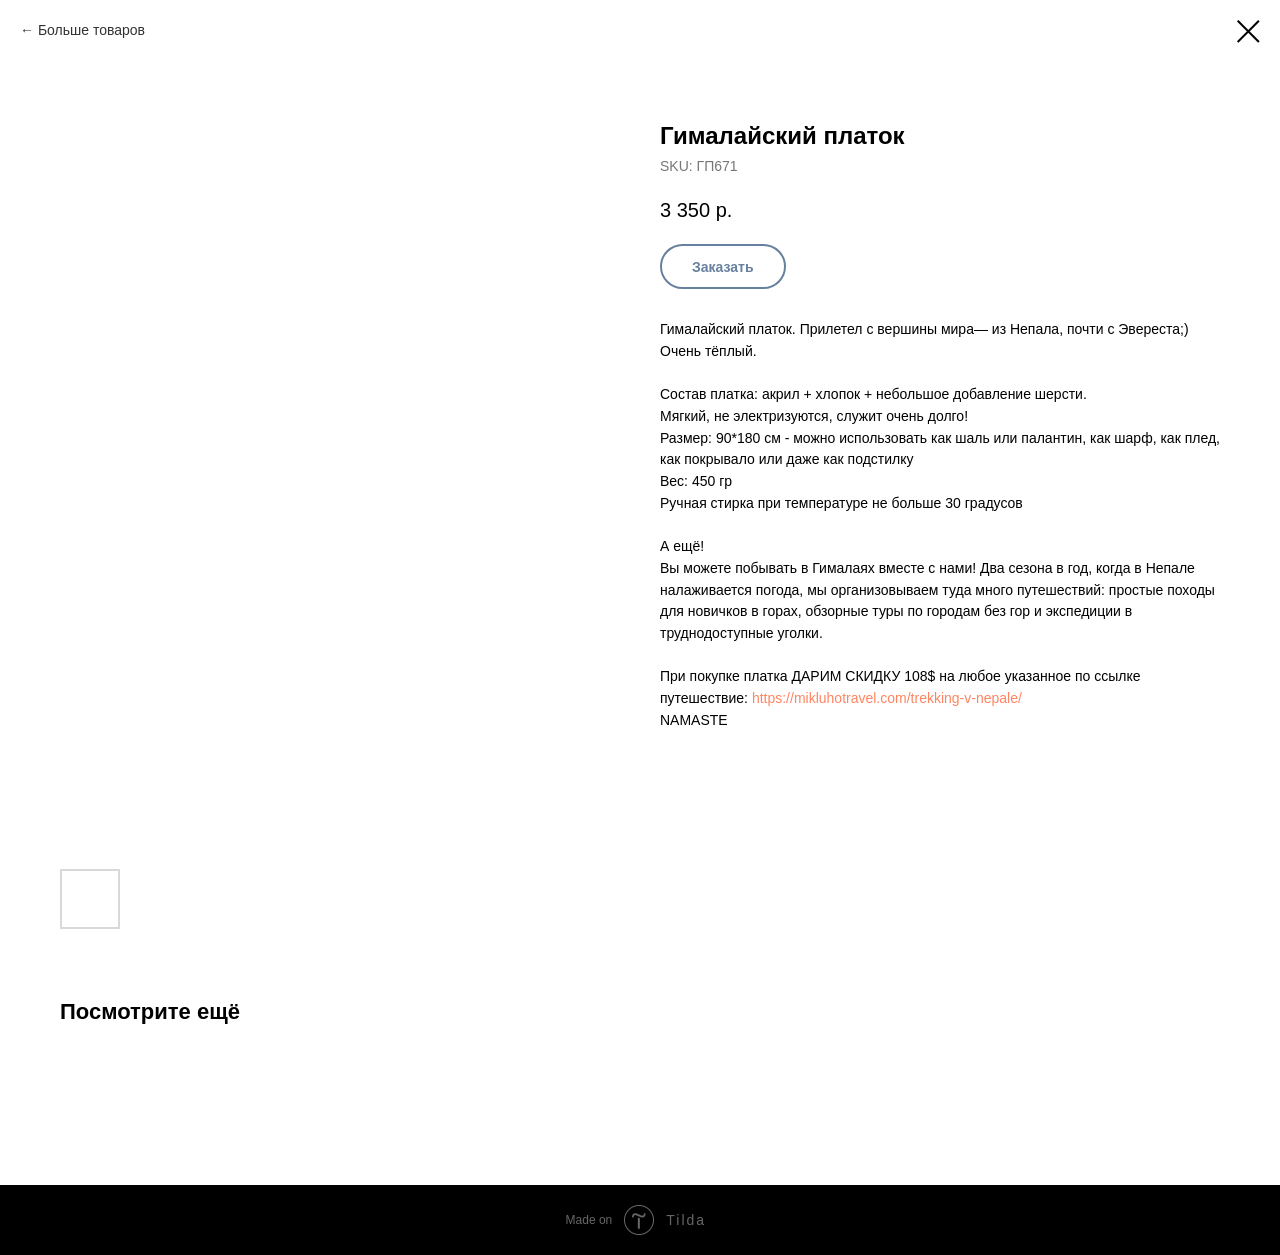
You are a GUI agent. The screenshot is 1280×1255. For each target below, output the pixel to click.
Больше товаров (91, 30)
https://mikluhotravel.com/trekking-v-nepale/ (887, 698)
